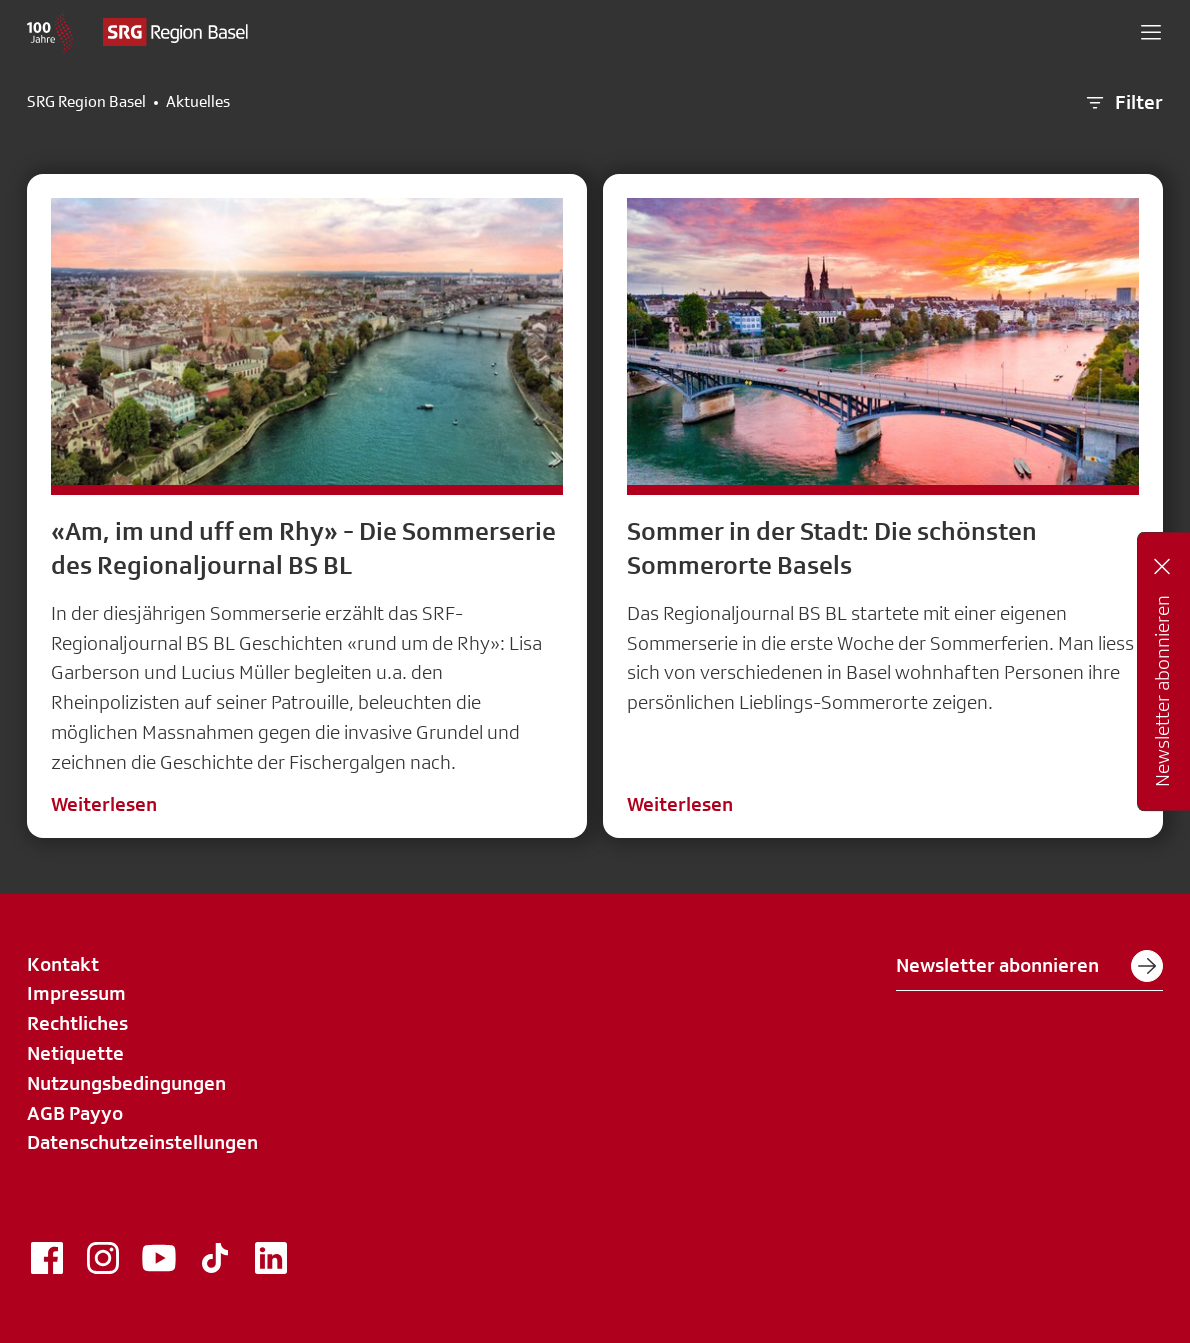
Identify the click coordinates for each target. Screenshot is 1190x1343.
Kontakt (63, 964)
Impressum (76, 993)
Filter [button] (1123, 103)
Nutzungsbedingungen (126, 1083)
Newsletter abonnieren (1029, 966)
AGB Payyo (75, 1113)
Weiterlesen (104, 804)
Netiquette (75, 1053)
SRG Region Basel (86, 102)
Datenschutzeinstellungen (142, 1142)
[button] (1151, 32)
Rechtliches (77, 1023)
